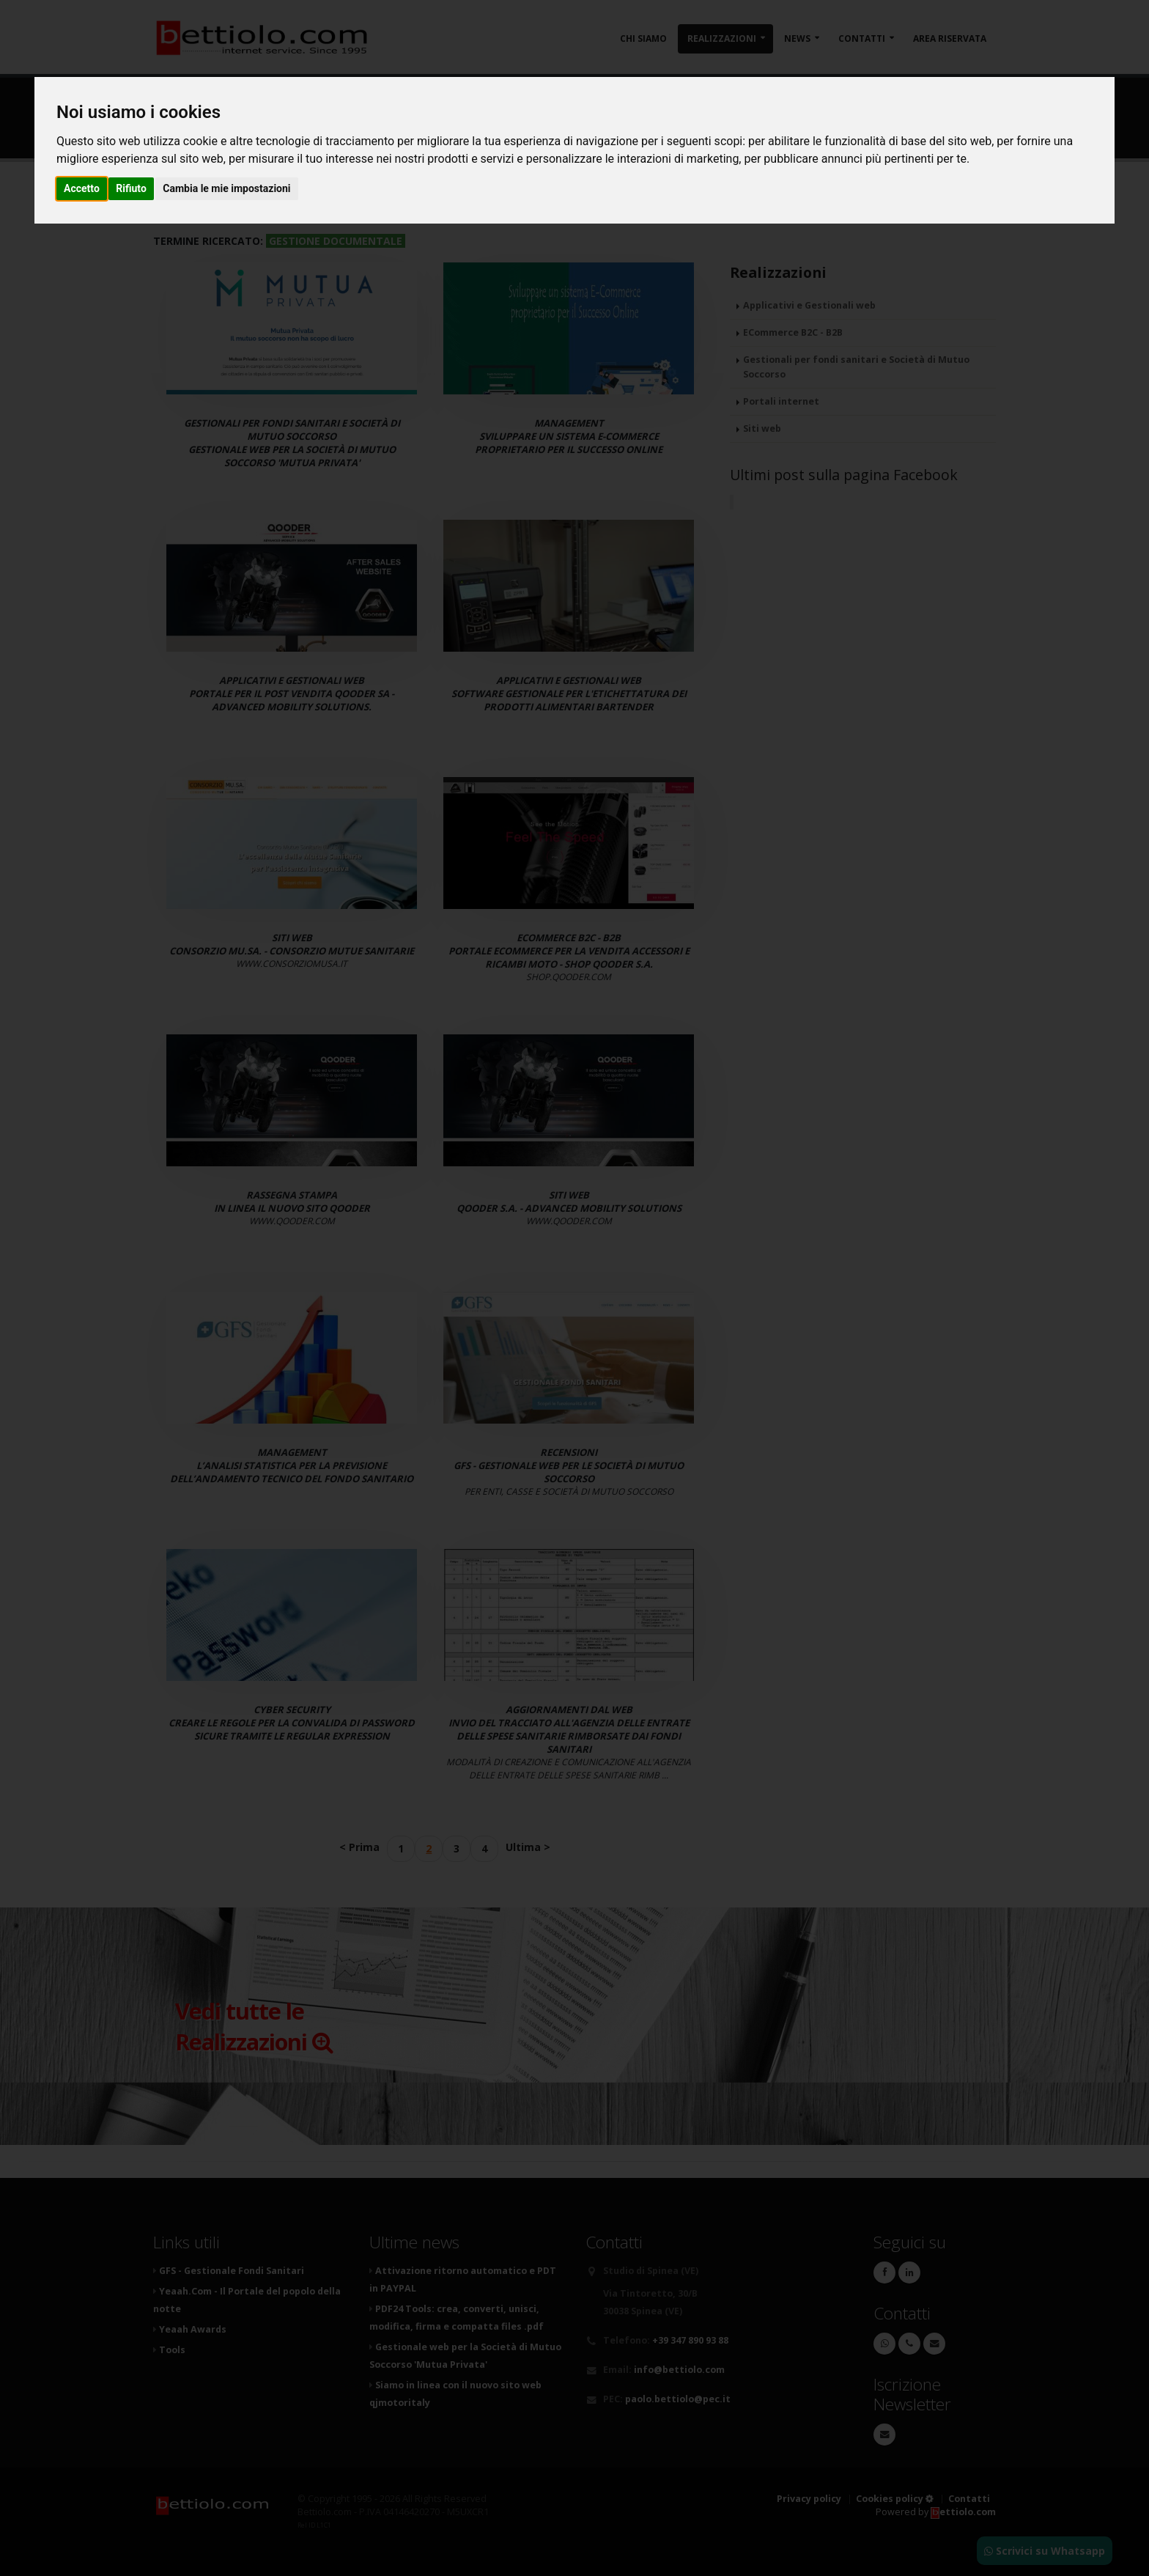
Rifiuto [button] (131, 188)
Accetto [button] (82, 188)
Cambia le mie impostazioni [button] (226, 188)
